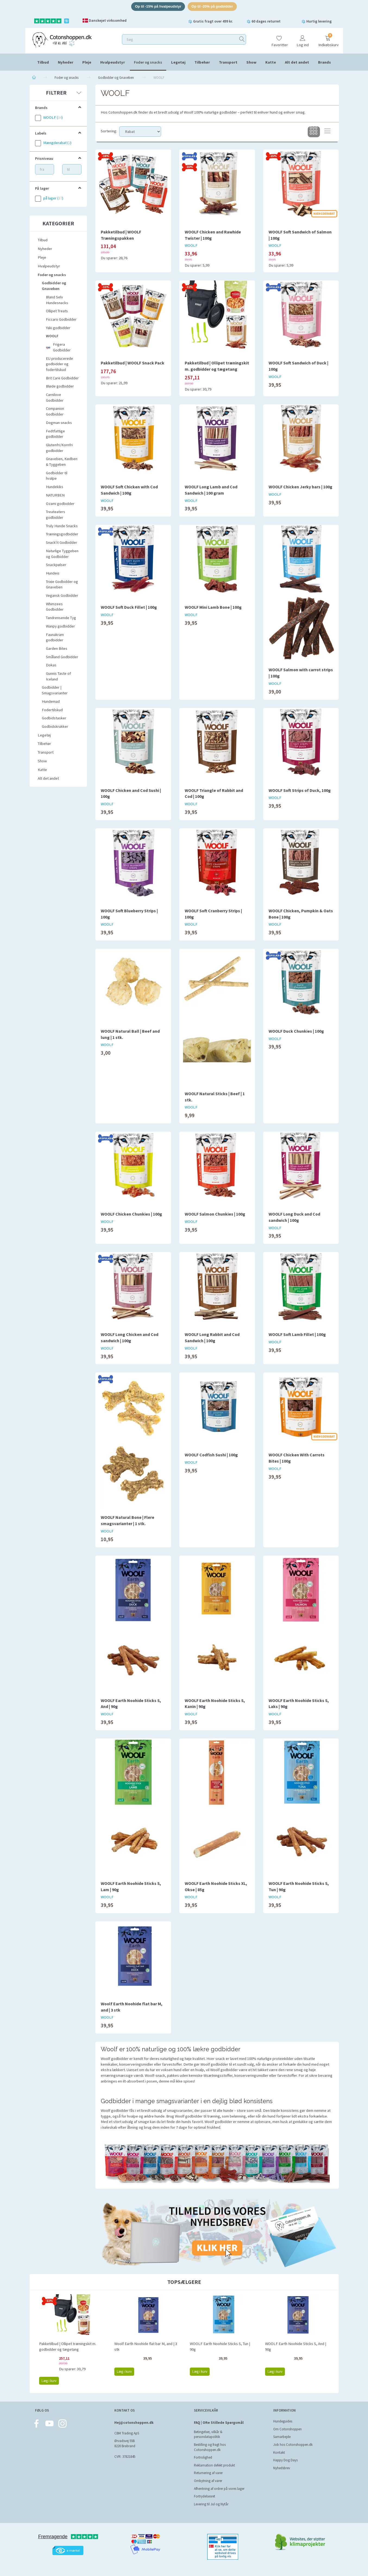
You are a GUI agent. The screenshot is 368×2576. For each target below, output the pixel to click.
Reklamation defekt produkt (214, 2465)
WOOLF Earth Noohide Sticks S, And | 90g (131, 1703)
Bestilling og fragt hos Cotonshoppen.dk (210, 2447)
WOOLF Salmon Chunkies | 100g (215, 1214)
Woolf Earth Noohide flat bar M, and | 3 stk (131, 2007)
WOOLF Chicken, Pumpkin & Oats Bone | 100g (301, 914)
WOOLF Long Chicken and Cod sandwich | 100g (129, 1337)
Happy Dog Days (285, 2460)
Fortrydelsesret (204, 2496)
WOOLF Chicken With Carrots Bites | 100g (297, 1458)
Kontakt (279, 2452)
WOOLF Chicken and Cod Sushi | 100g (131, 793)
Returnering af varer (208, 2473)
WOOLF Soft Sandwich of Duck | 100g (298, 366)
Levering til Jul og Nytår (211, 2504)
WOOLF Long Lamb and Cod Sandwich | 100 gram (211, 490)
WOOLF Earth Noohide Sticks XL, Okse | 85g (216, 1886)
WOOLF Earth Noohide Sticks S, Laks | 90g (299, 1703)
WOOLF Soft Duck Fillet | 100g (129, 607)
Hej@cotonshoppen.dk (133, 2422)
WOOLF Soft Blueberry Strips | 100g (129, 914)
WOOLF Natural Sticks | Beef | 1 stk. (215, 1097)
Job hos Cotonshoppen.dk (293, 2444)
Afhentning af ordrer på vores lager (219, 2488)
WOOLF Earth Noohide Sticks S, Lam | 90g (131, 1886)
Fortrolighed (203, 2457)
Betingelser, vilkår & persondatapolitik (208, 2434)
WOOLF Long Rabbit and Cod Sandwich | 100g (212, 1337)
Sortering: (109, 131)
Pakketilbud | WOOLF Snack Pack (132, 363)
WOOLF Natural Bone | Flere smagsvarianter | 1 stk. (127, 1520)
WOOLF (191, 245)
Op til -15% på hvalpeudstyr (158, 6)
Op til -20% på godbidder (212, 6)
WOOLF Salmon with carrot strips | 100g (301, 673)
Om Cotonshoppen (287, 2429)
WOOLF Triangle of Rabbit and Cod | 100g (214, 793)
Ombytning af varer (208, 2480)
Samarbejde (282, 2436)
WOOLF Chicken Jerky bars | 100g (300, 486)
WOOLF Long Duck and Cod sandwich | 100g (294, 1217)
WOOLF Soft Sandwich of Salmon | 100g (300, 235)
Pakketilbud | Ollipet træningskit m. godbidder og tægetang (217, 366)
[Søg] (242, 39)
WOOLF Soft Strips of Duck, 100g (300, 790)
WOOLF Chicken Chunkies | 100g (131, 1214)
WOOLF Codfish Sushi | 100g (211, 1454)
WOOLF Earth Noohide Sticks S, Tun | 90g (299, 1886)
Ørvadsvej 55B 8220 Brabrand (124, 2443)
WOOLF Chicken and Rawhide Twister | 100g (213, 235)
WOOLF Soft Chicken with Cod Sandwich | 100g (129, 490)
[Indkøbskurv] (328, 38)
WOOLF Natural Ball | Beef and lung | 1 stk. (130, 1034)
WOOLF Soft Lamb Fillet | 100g (297, 1334)
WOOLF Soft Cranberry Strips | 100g (213, 914)
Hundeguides (282, 2421)
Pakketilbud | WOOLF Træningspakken (121, 235)
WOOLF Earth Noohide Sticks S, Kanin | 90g (215, 1703)
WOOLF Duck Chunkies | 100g (296, 1031)
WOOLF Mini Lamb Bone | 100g (213, 607)
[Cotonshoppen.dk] (62, 39)
